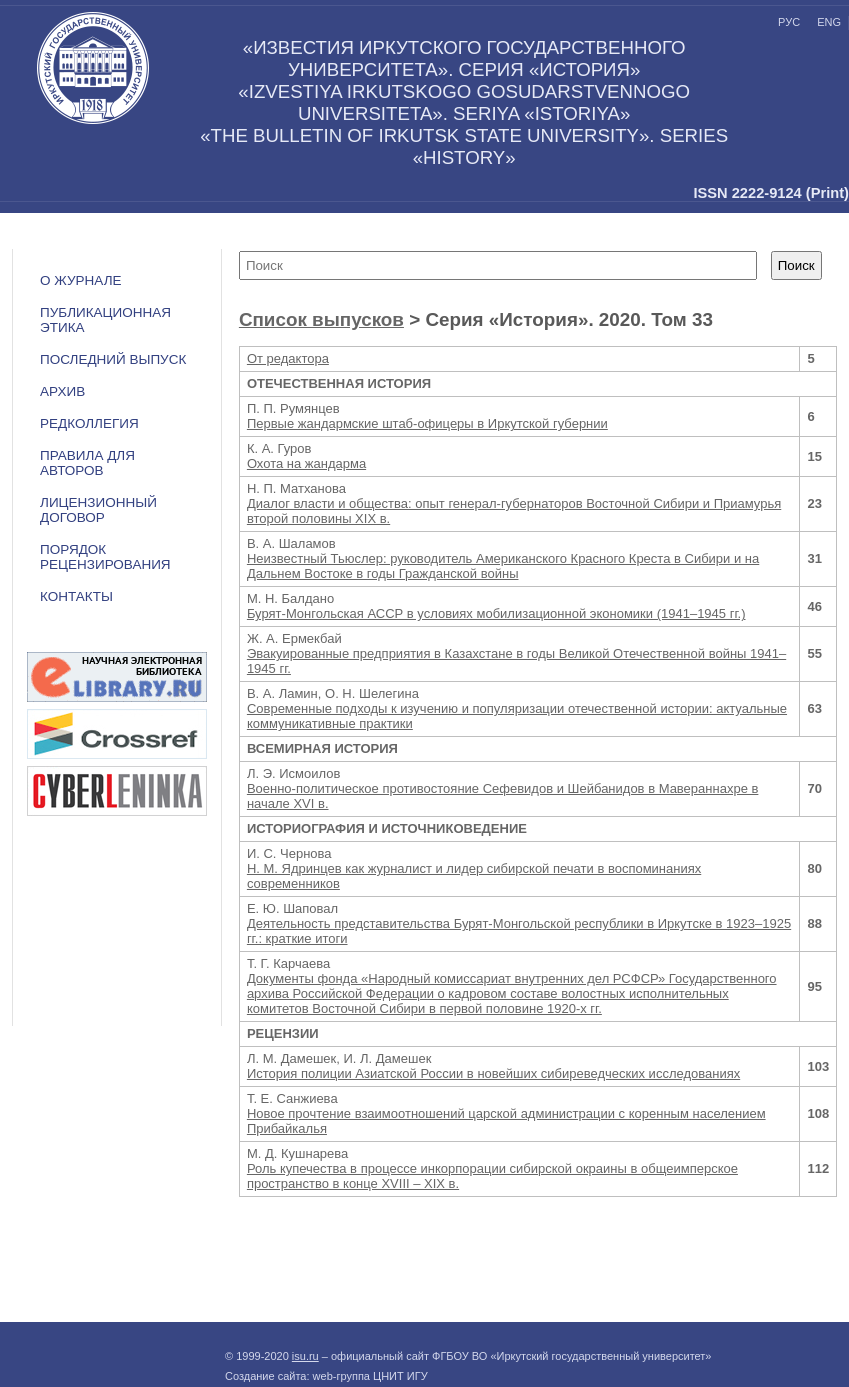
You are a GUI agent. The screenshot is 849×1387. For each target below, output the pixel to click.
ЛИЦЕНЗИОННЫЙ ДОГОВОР (98, 510)
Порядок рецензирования (105, 557)
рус (789, 22)
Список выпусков (321, 319)
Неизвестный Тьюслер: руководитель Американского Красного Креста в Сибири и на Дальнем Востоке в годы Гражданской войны (503, 566)
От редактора (288, 358)
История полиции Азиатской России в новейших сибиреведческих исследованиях (493, 1073)
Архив (62, 391)
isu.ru (305, 1356)
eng (829, 22)
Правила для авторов (87, 463)
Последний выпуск (113, 359)
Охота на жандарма (306, 463)
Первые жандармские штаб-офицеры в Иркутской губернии (427, 423)
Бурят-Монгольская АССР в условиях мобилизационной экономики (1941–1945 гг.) (496, 613)
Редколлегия (89, 423)
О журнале (81, 280)
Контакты (76, 596)
